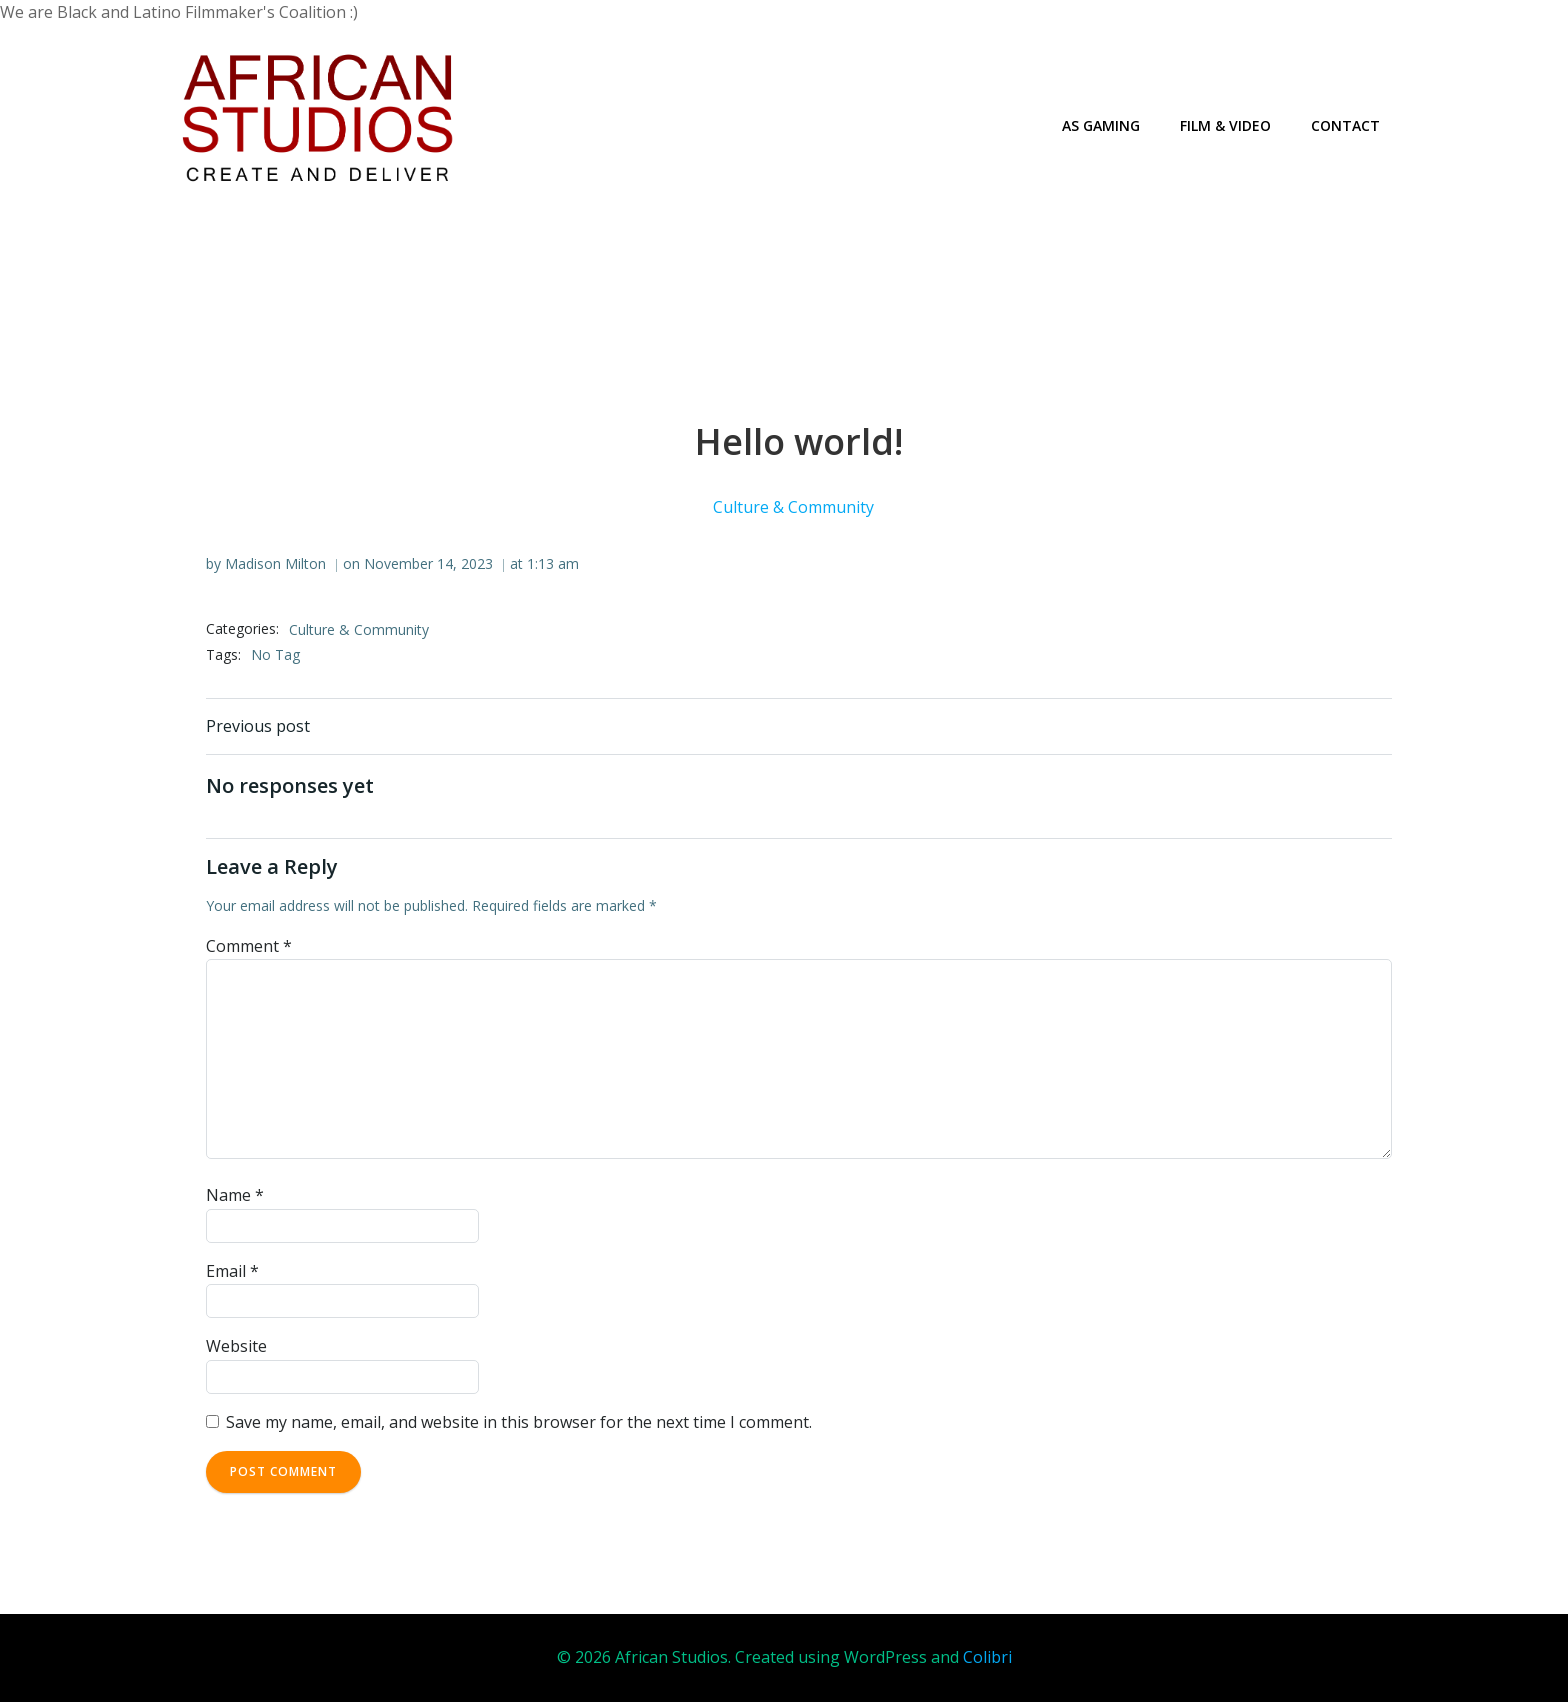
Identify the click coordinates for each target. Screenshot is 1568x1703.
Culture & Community (794, 508)
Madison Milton (275, 563)
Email (232, 1271)
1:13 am (553, 563)
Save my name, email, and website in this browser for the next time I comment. (519, 1422)
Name (235, 1196)
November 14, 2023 (428, 563)
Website (236, 1347)
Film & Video (1225, 125)
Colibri (987, 1658)
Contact (1345, 125)
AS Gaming (1101, 125)
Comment (249, 946)
